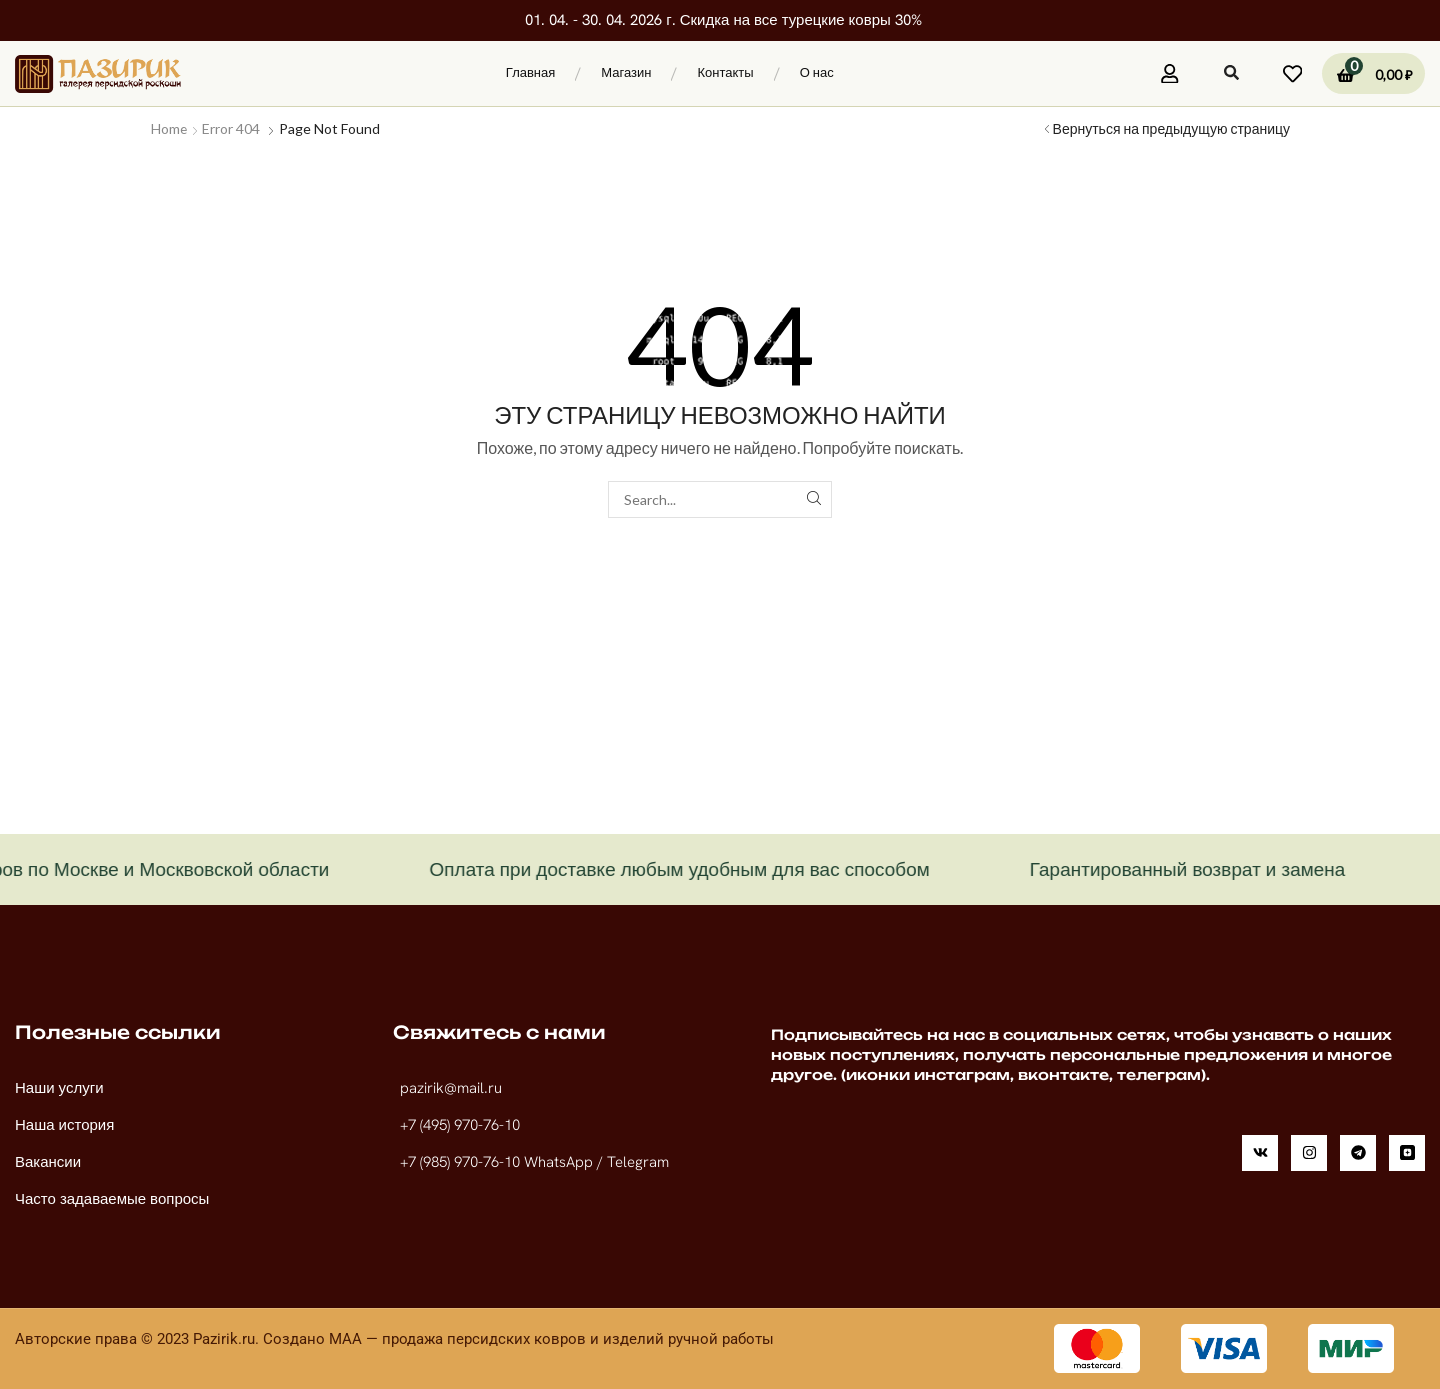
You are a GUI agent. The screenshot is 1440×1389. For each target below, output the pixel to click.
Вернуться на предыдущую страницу (1171, 128)
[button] (859, 71)
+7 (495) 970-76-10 (460, 1125)
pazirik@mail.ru (451, 1088)
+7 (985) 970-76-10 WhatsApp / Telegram (534, 1162)
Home (169, 128)
